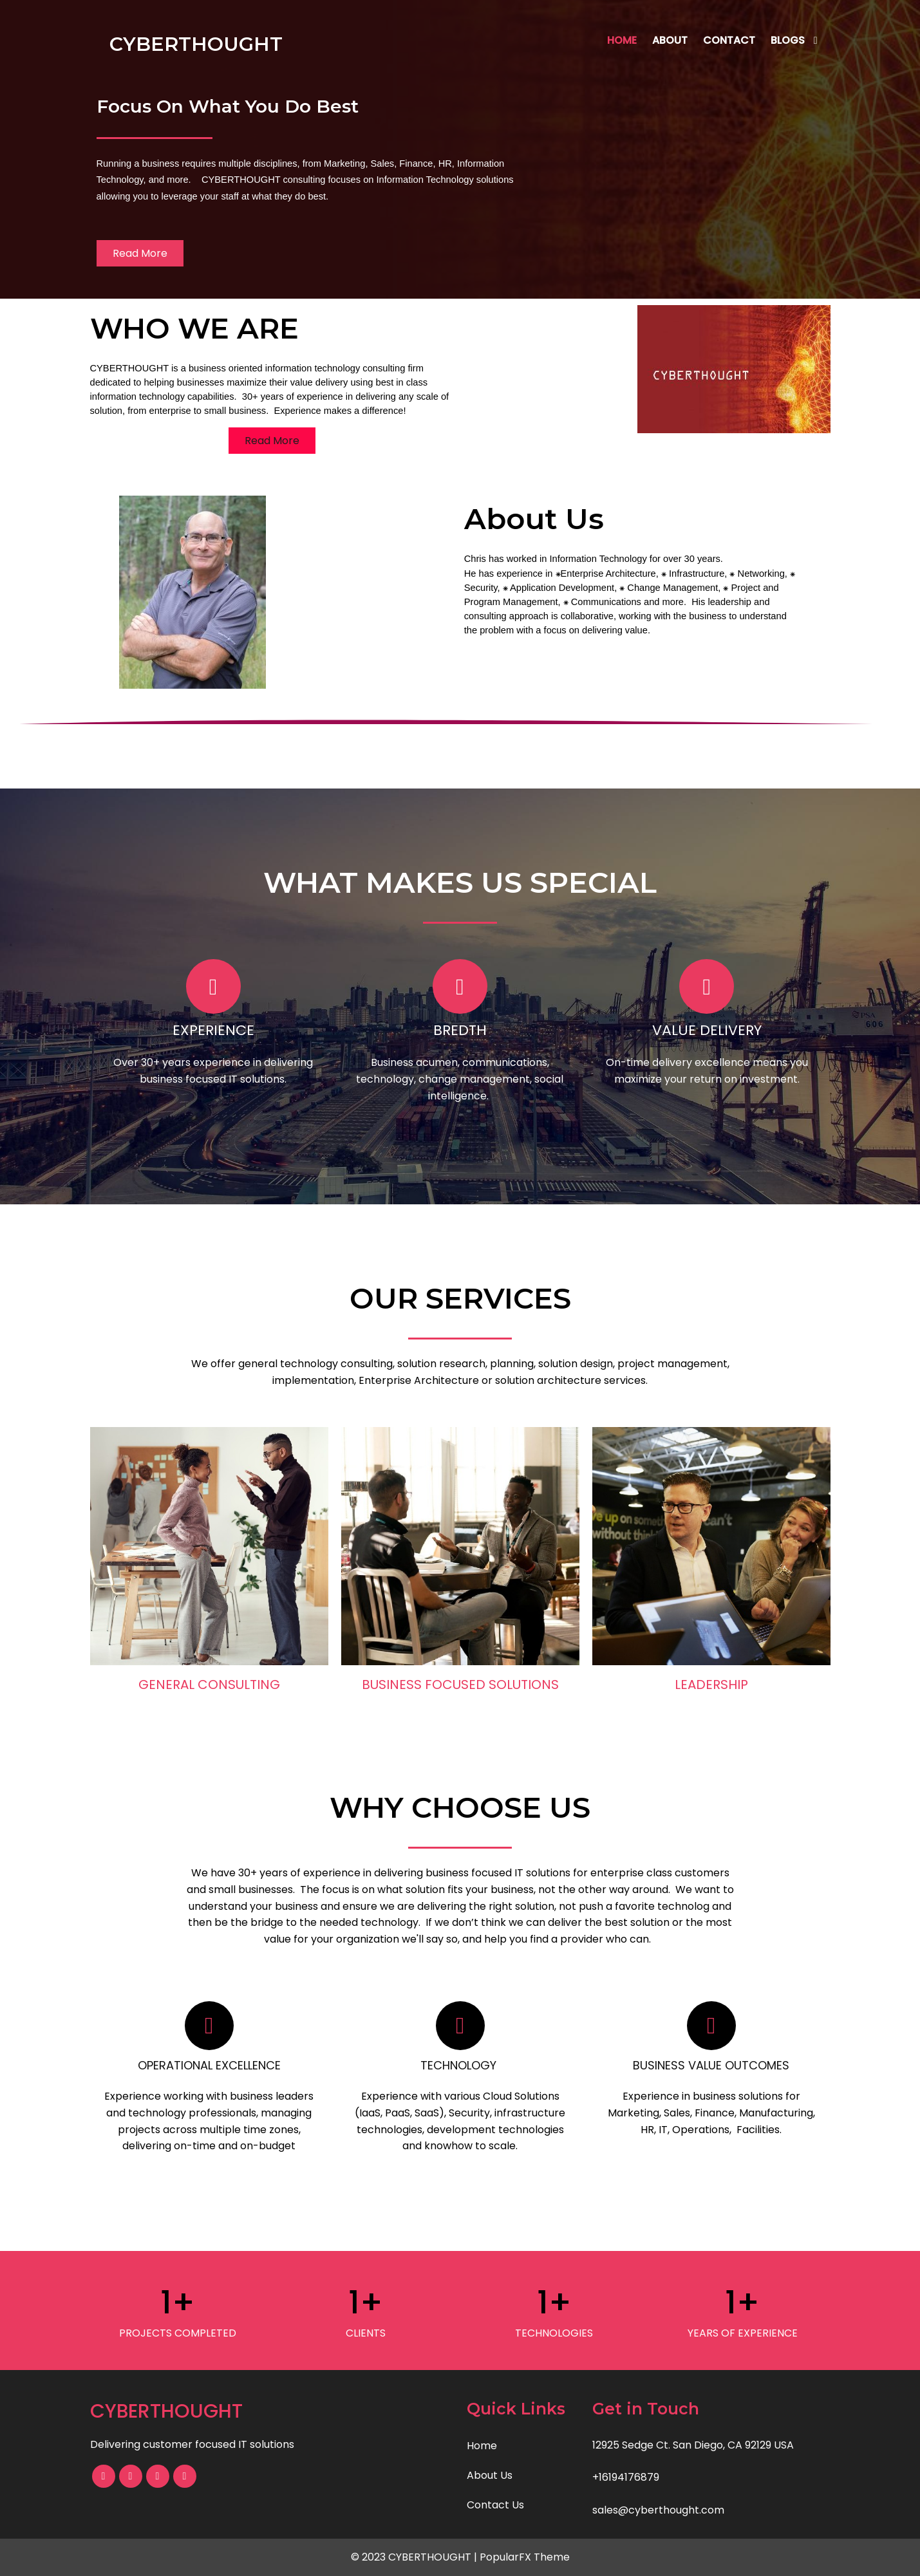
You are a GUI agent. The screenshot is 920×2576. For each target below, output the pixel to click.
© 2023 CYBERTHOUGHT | (415, 2557)
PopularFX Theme (525, 2557)
